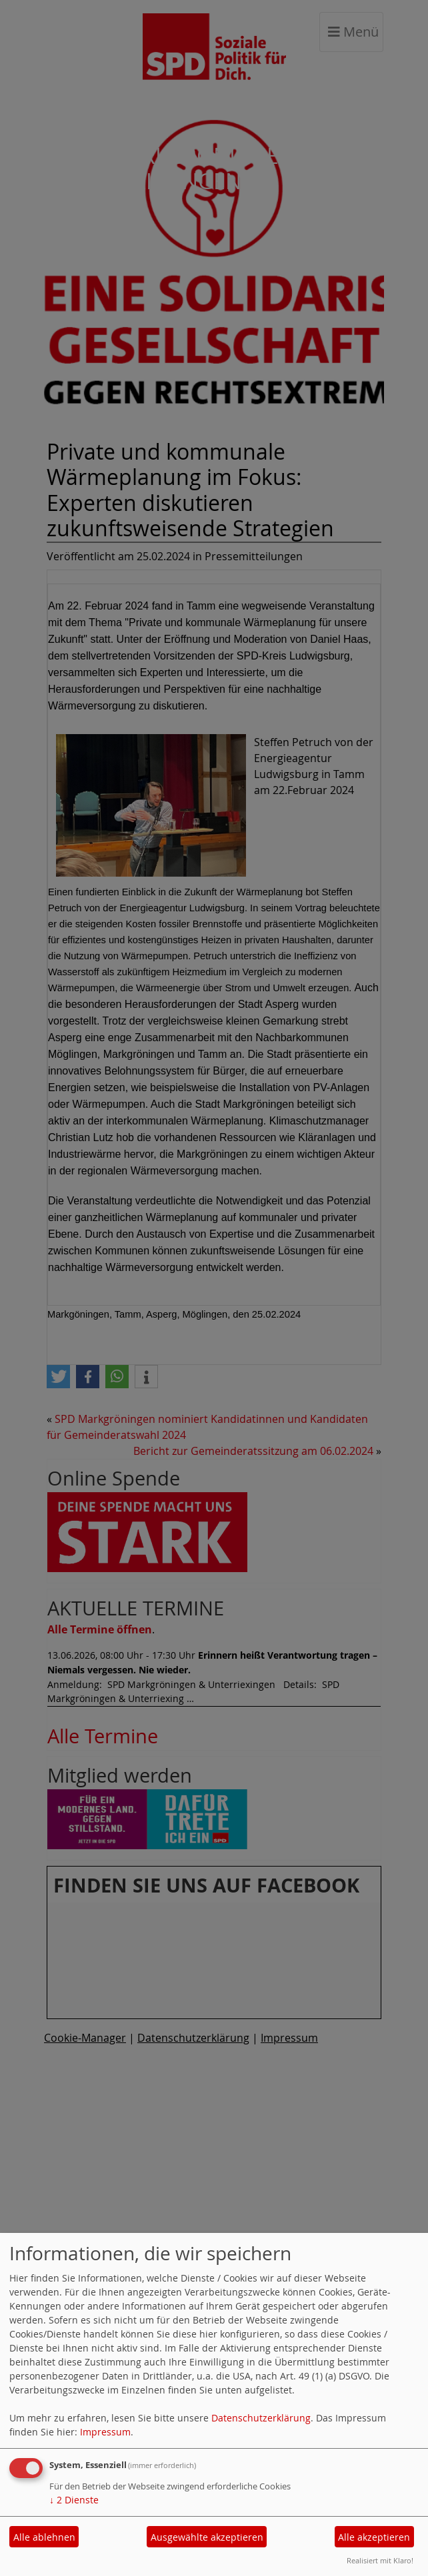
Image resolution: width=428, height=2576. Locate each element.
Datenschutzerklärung (261, 2417)
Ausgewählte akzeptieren (207, 2537)
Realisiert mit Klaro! (380, 2560)
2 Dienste (74, 2499)
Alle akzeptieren (374, 2537)
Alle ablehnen (44, 2537)
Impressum (105, 2431)
